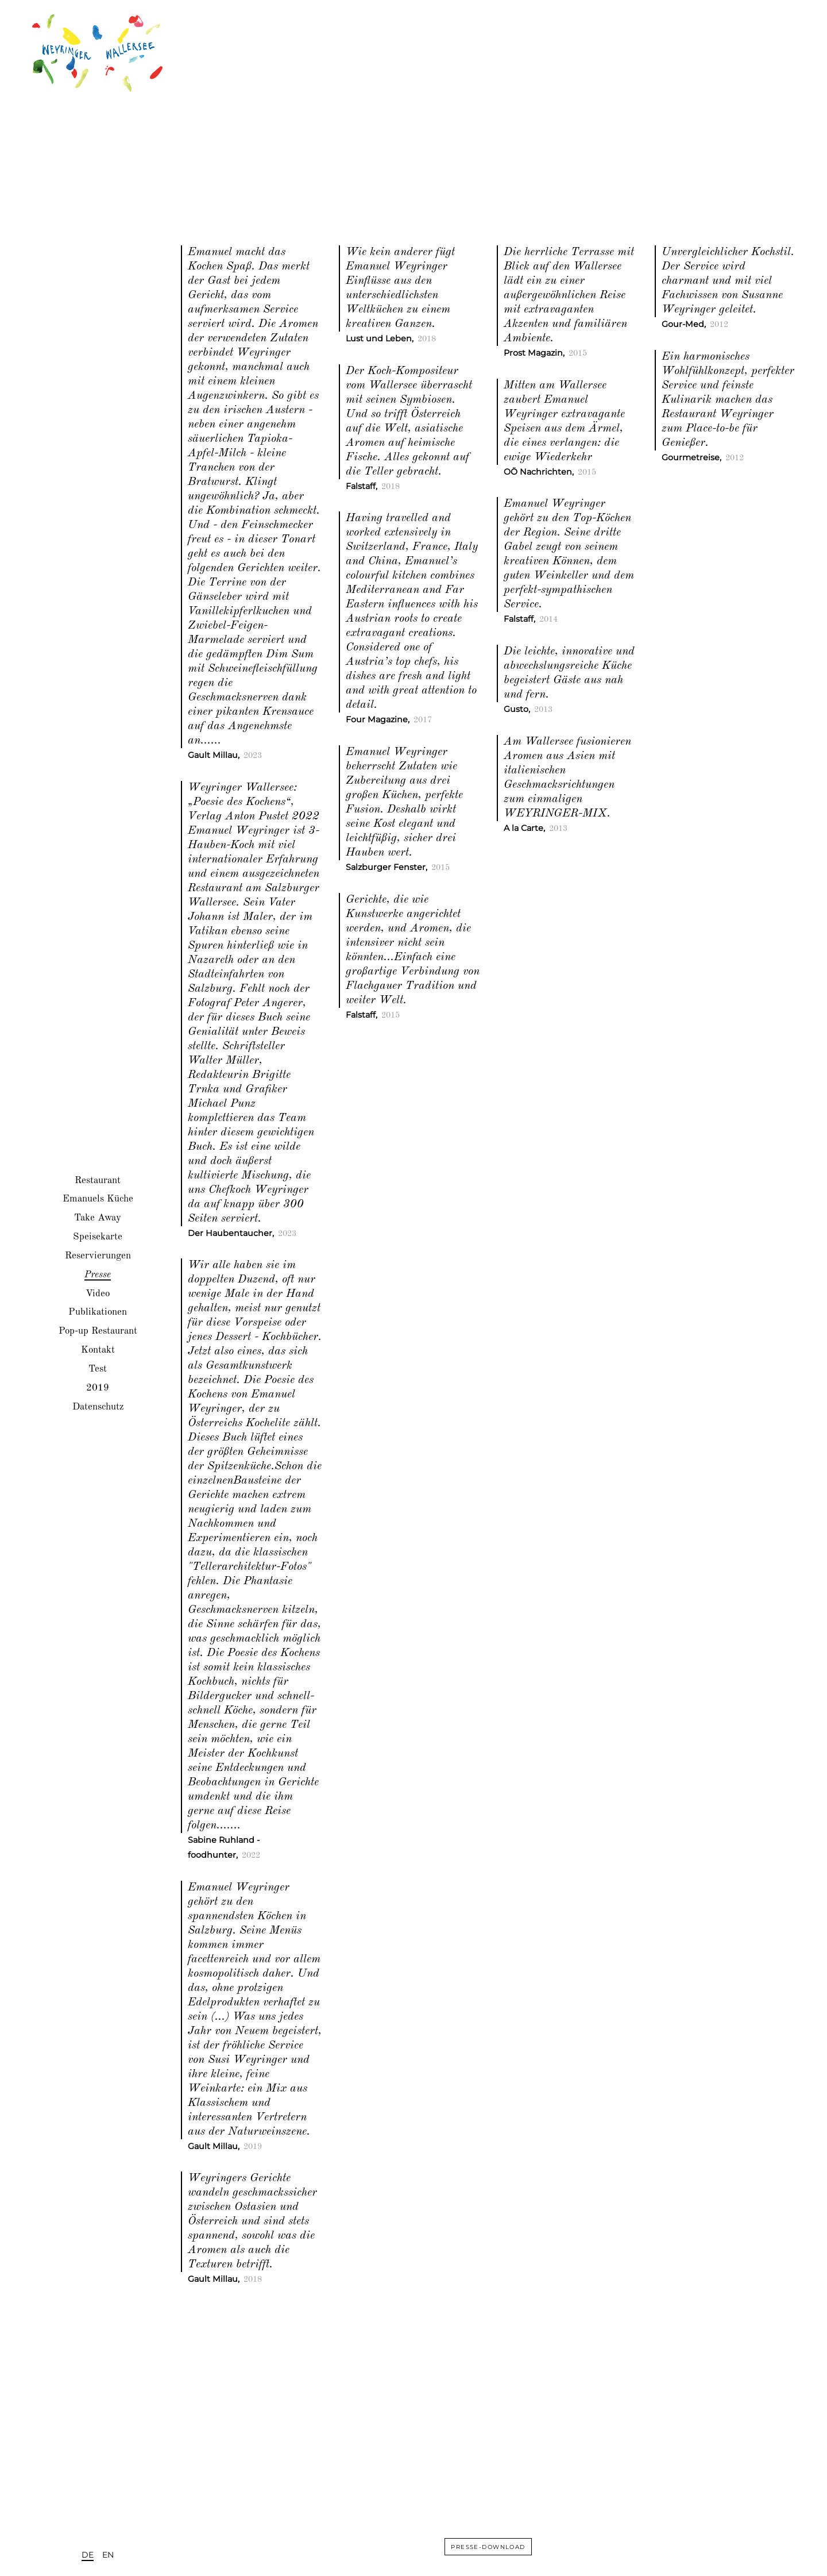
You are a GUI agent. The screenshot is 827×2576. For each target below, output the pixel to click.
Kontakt (98, 1350)
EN (108, 2555)
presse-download (488, 2546)
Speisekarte (97, 1237)
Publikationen (97, 1312)
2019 (97, 1387)
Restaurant (98, 1180)
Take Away (97, 1218)
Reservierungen (98, 1255)
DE (88, 2555)
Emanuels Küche (98, 1199)
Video (98, 1293)
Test (97, 1368)
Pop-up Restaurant (98, 1331)
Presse (97, 1274)
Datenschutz (97, 1406)
